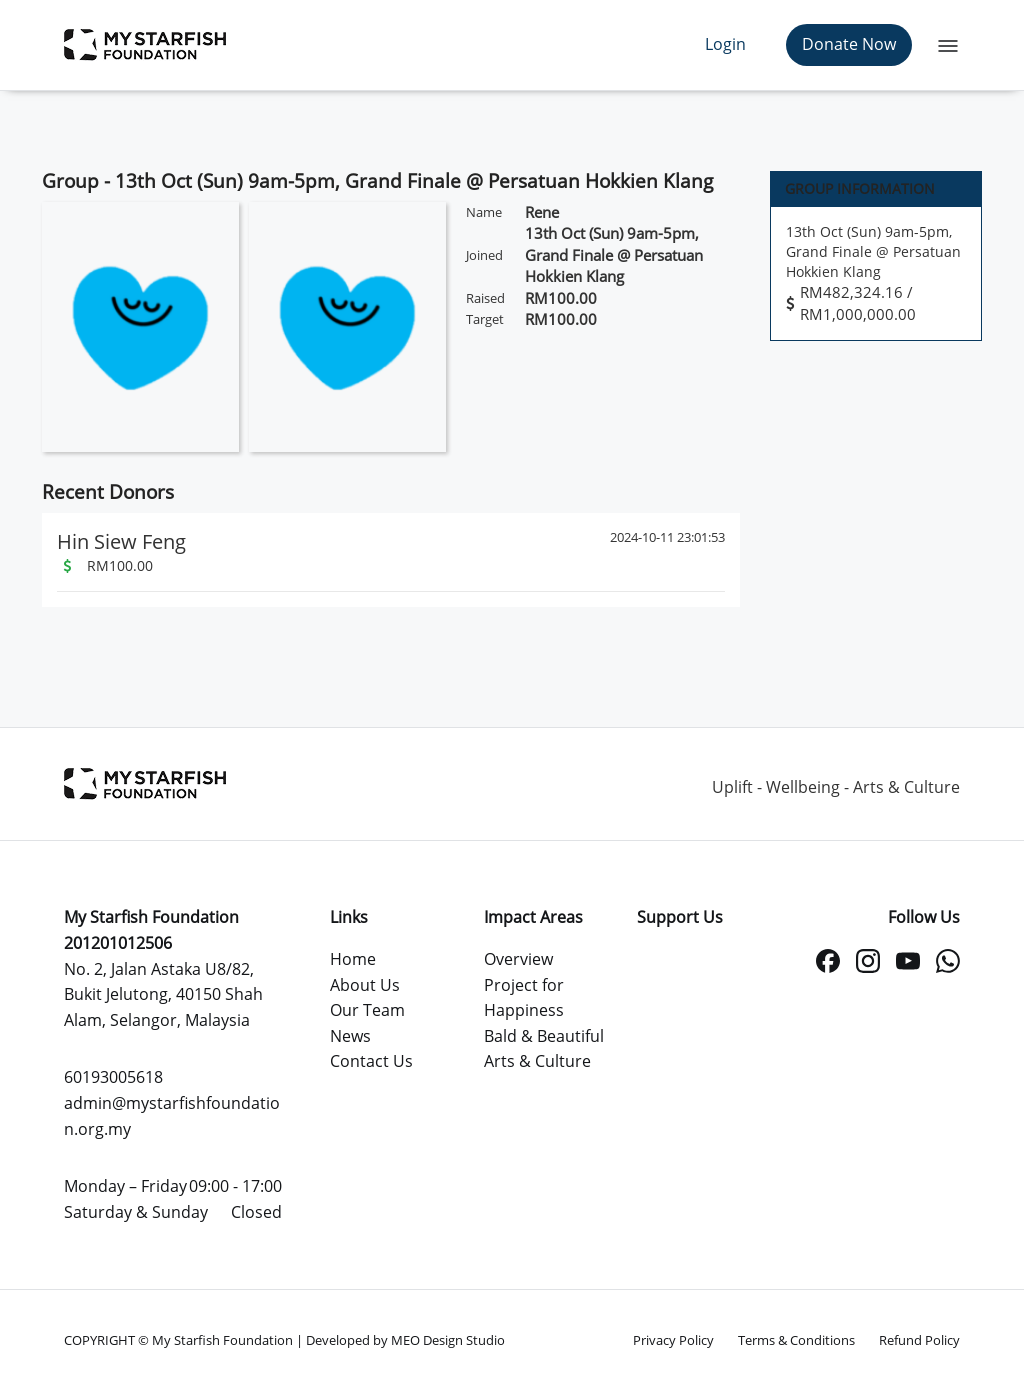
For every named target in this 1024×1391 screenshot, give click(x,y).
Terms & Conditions (796, 1340)
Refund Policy (919, 1340)
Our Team (367, 1010)
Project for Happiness (524, 998)
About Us (365, 985)
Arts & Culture (537, 1061)
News (350, 1036)
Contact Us (371, 1061)
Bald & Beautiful (544, 1036)
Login (725, 44)
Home (353, 959)
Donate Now (849, 44)
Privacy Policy (673, 1340)
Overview (518, 959)
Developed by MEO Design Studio (405, 1340)
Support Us (680, 917)
